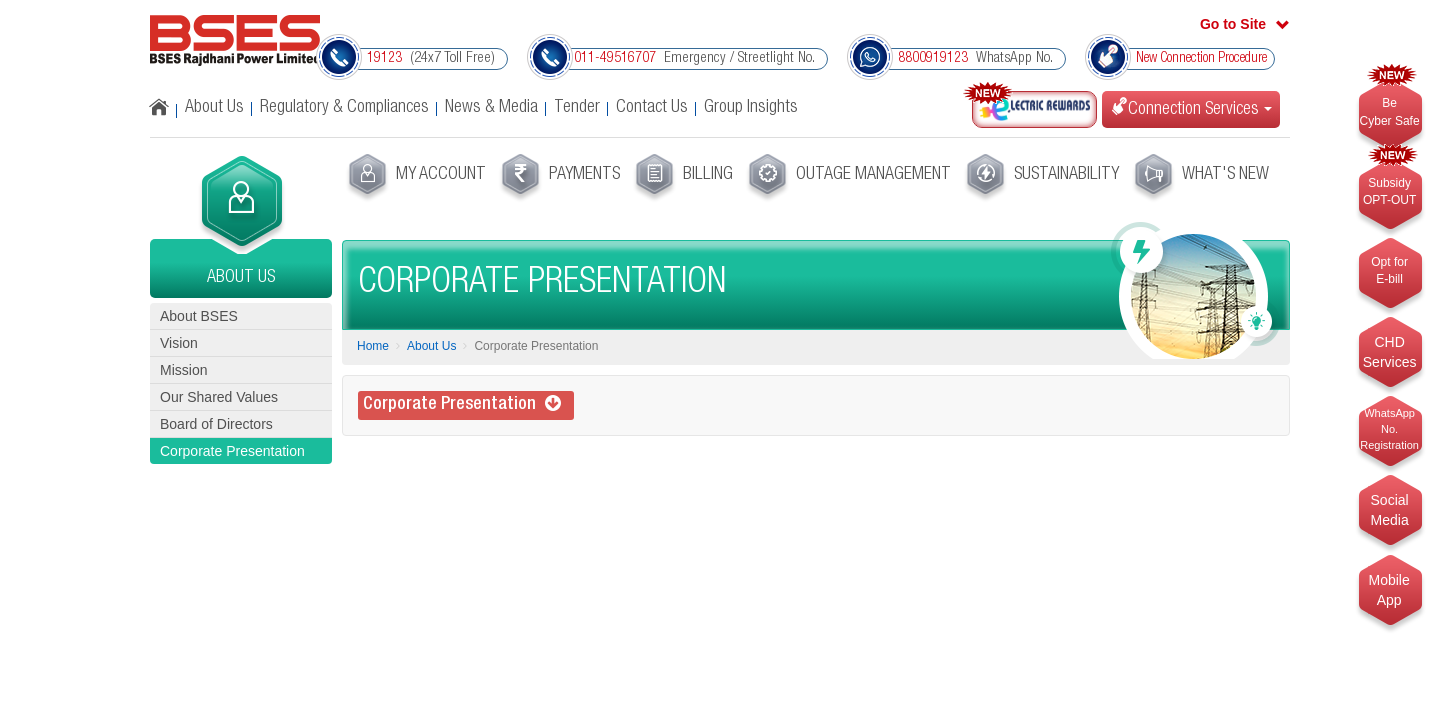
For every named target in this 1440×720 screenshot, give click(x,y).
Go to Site (1233, 24)
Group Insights (751, 108)
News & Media (491, 108)
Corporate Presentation (232, 451)
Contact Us (652, 108)
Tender (577, 108)
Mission (183, 370)
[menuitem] (414, 178)
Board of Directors (216, 424)
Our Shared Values (219, 397)
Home (373, 346)
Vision (179, 343)
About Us (214, 108)
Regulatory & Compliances (344, 108)
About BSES (199, 316)
